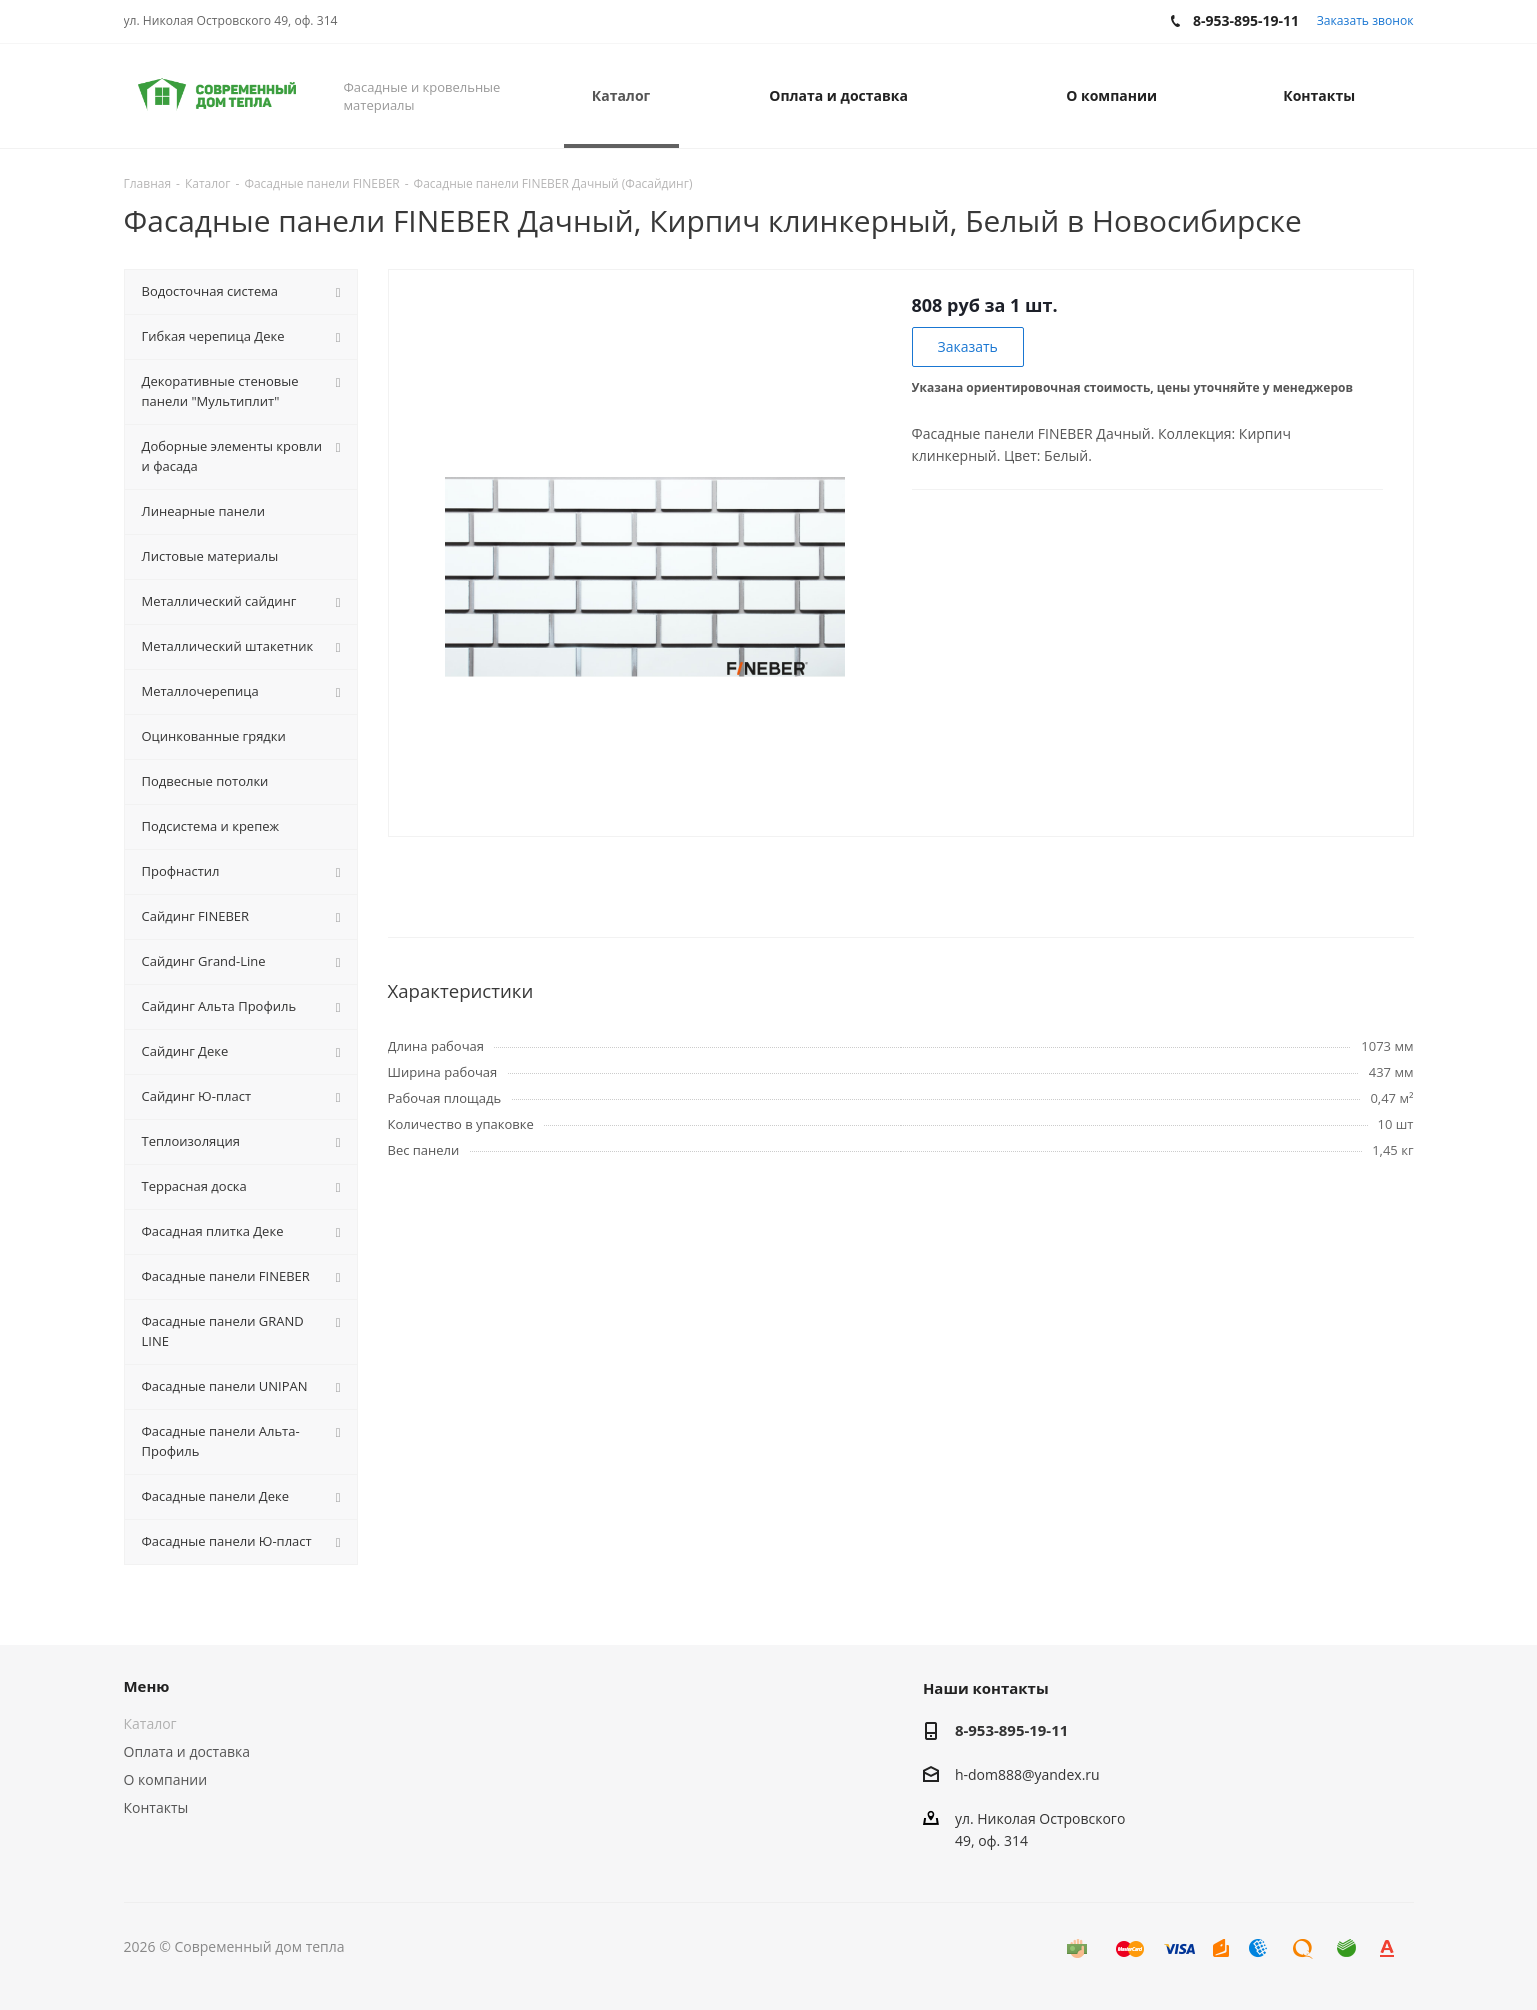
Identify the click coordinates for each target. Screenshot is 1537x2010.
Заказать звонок (1365, 20)
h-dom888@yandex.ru (1027, 1774)
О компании (166, 1779)
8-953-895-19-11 (1011, 1730)
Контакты (156, 1807)
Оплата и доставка (187, 1751)
